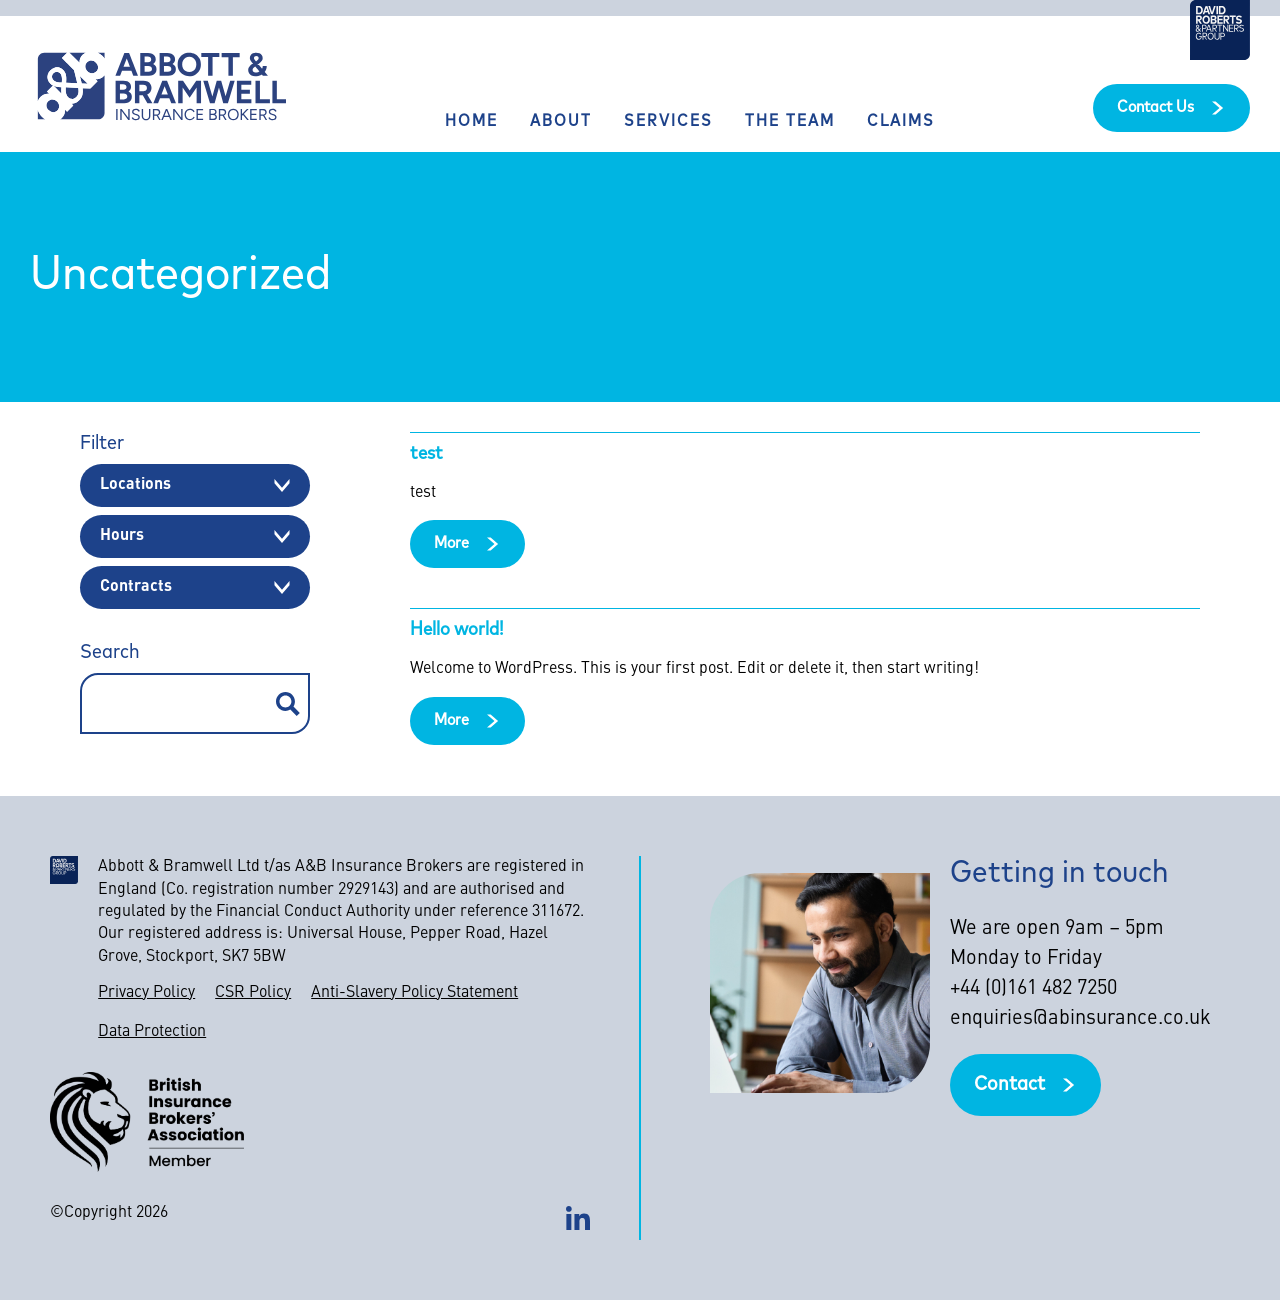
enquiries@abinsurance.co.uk (1080, 1019)
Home (471, 122)
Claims (901, 122)
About (561, 122)
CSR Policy (253, 993)
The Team (790, 122)
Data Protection (152, 1032)
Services (668, 122)
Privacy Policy (146, 993)
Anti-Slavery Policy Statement (414, 993)
